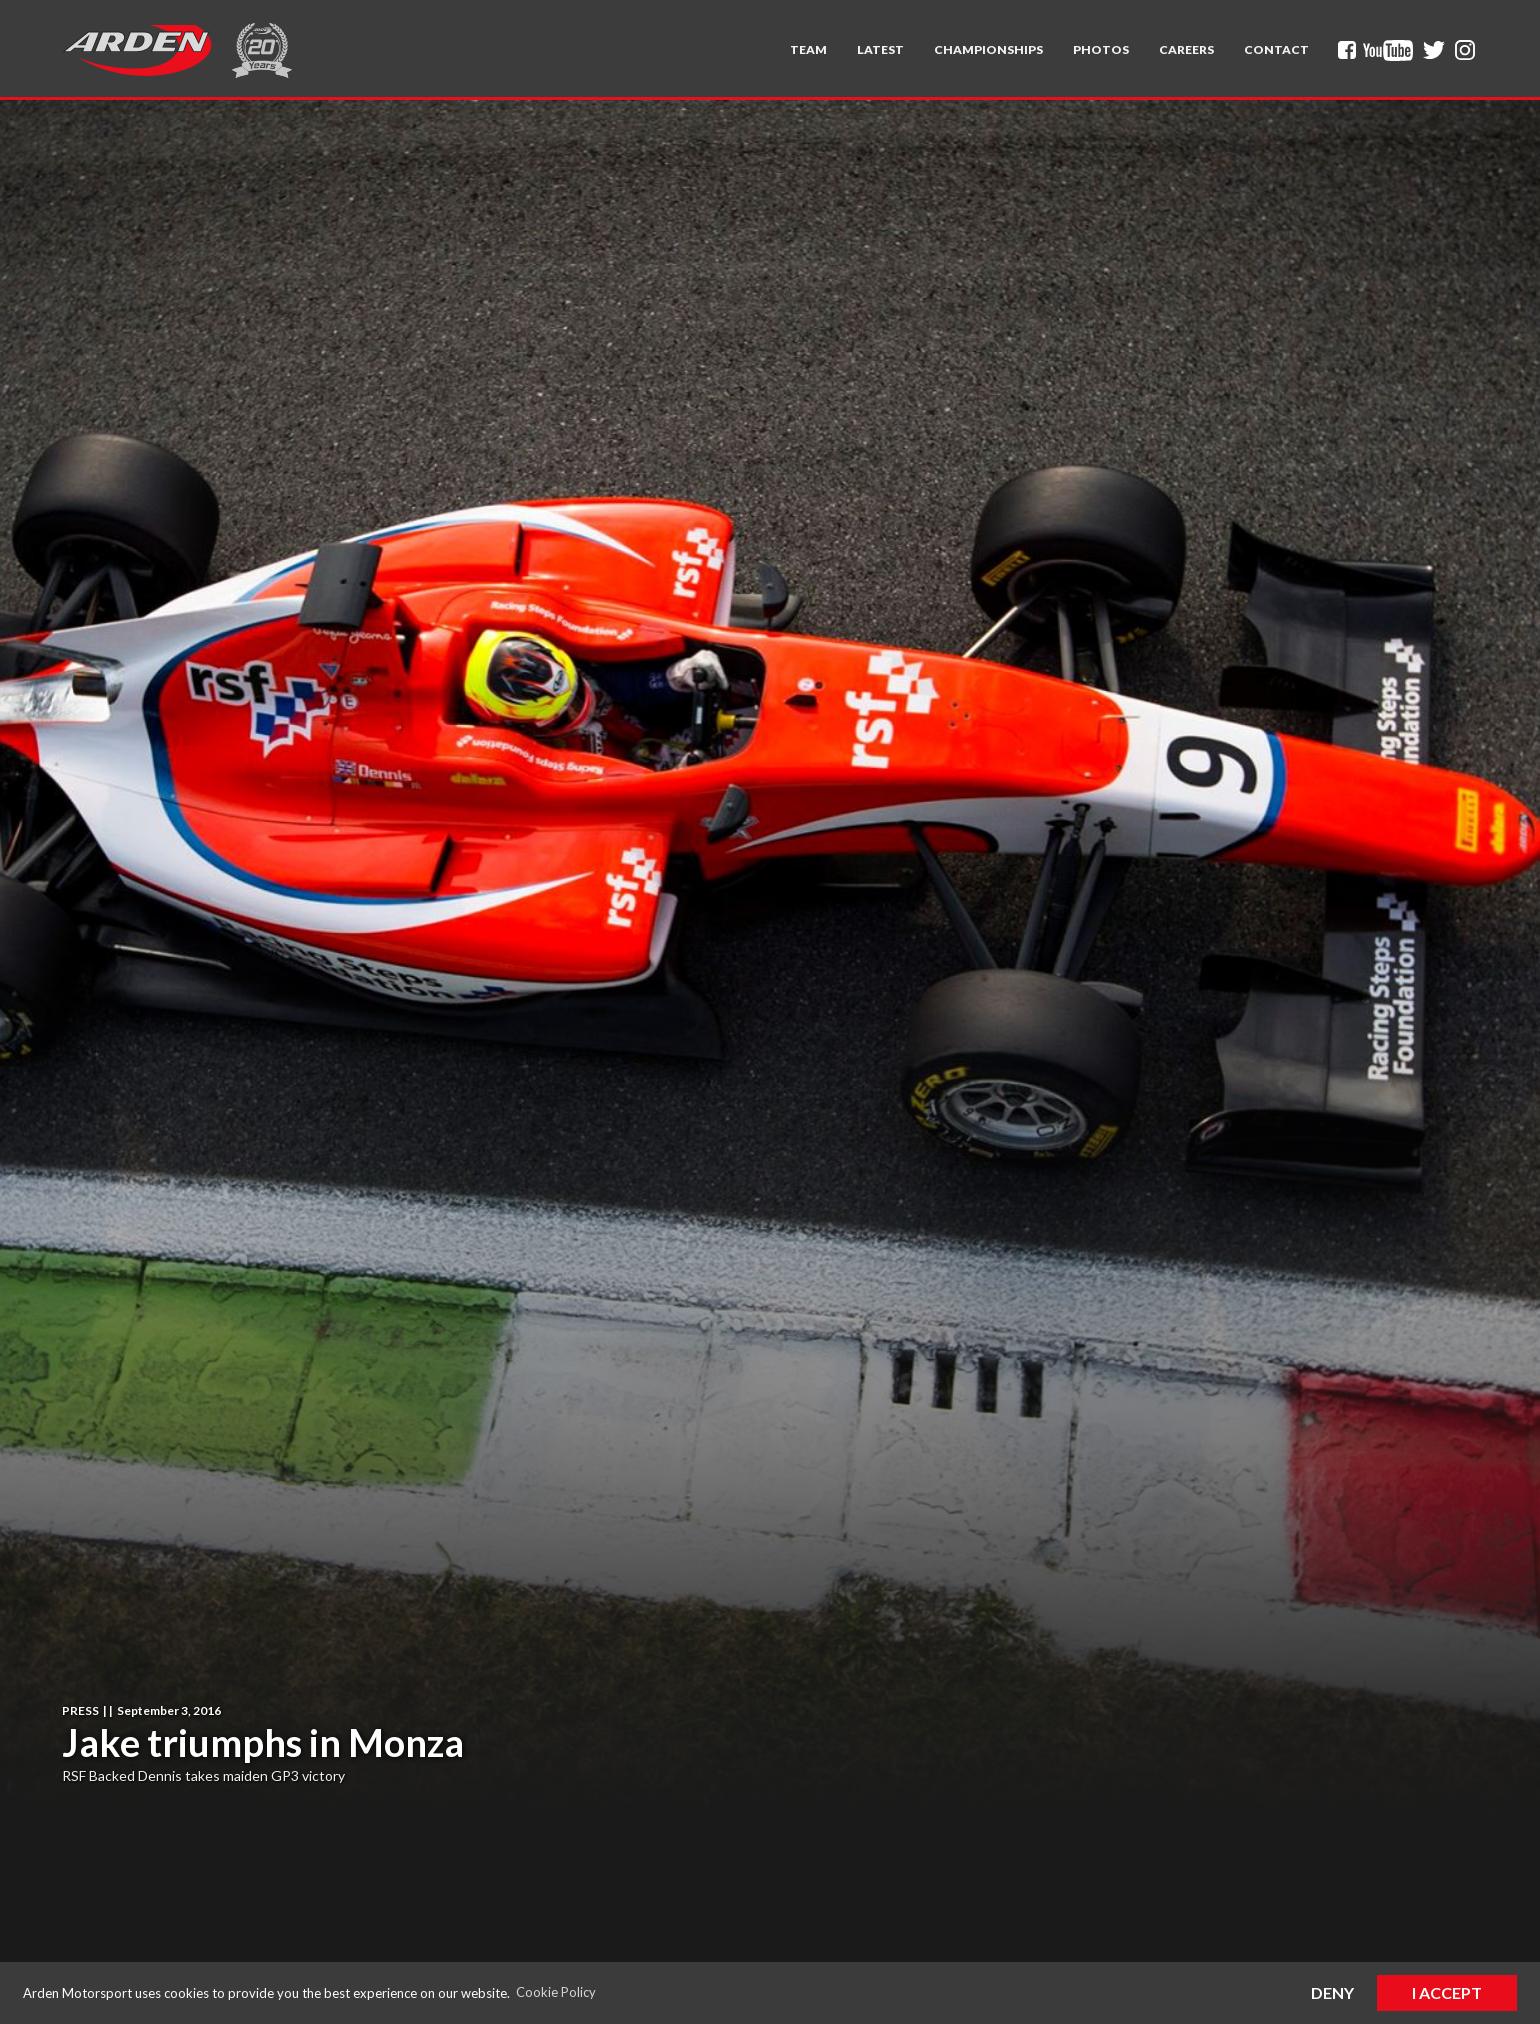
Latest (880, 49)
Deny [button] (1332, 1992)
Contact (1276, 49)
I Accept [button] (1447, 1992)
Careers (1186, 49)
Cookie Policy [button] (556, 1992)
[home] (137, 50)
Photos (1101, 49)
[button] (808, 50)
